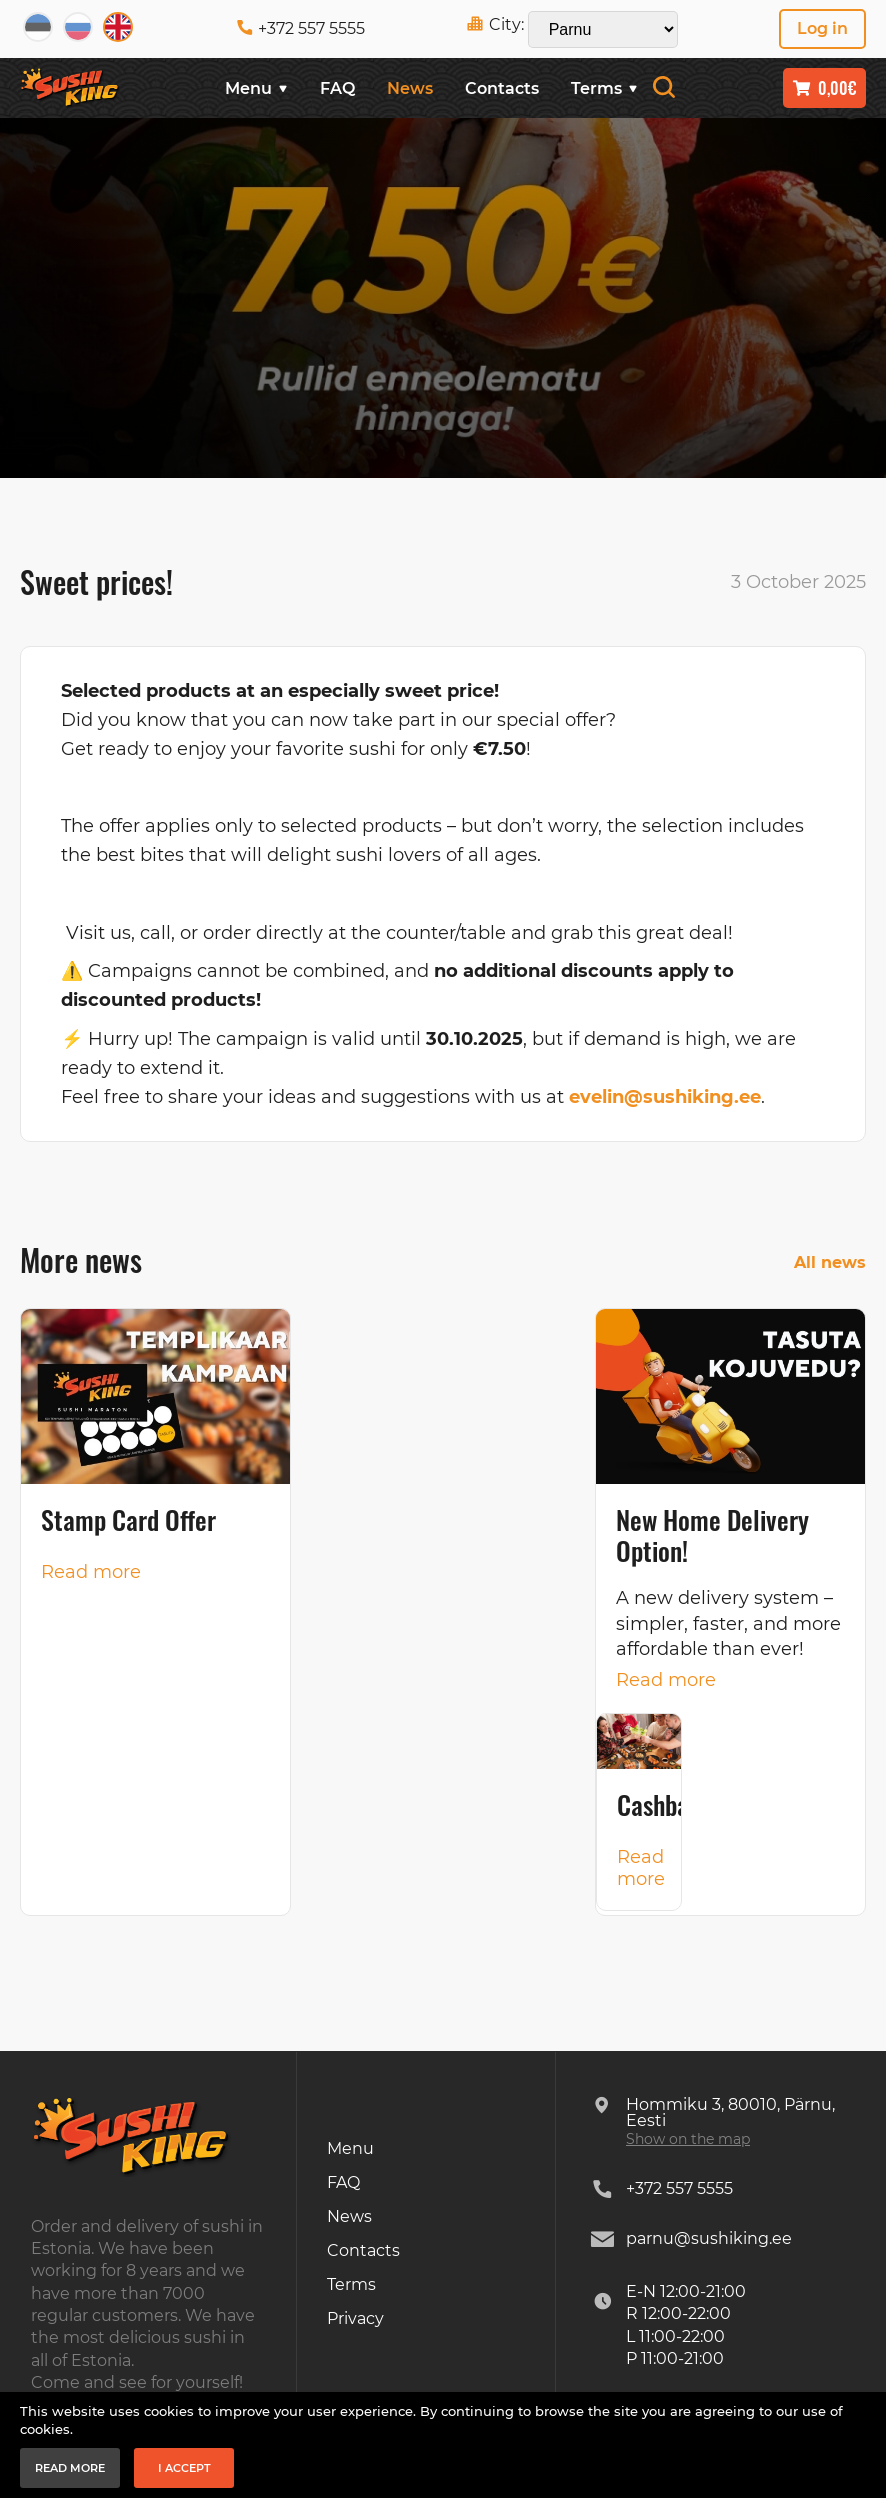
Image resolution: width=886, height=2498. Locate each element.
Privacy (355, 2318)
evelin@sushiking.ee (665, 1097)
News (410, 88)
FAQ (337, 88)
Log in (822, 28)
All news (830, 1262)
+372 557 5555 (301, 28)
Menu (256, 88)
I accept (184, 2468)
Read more (91, 1572)
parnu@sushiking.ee (709, 2238)
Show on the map (688, 2139)
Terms (604, 88)
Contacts (502, 88)
